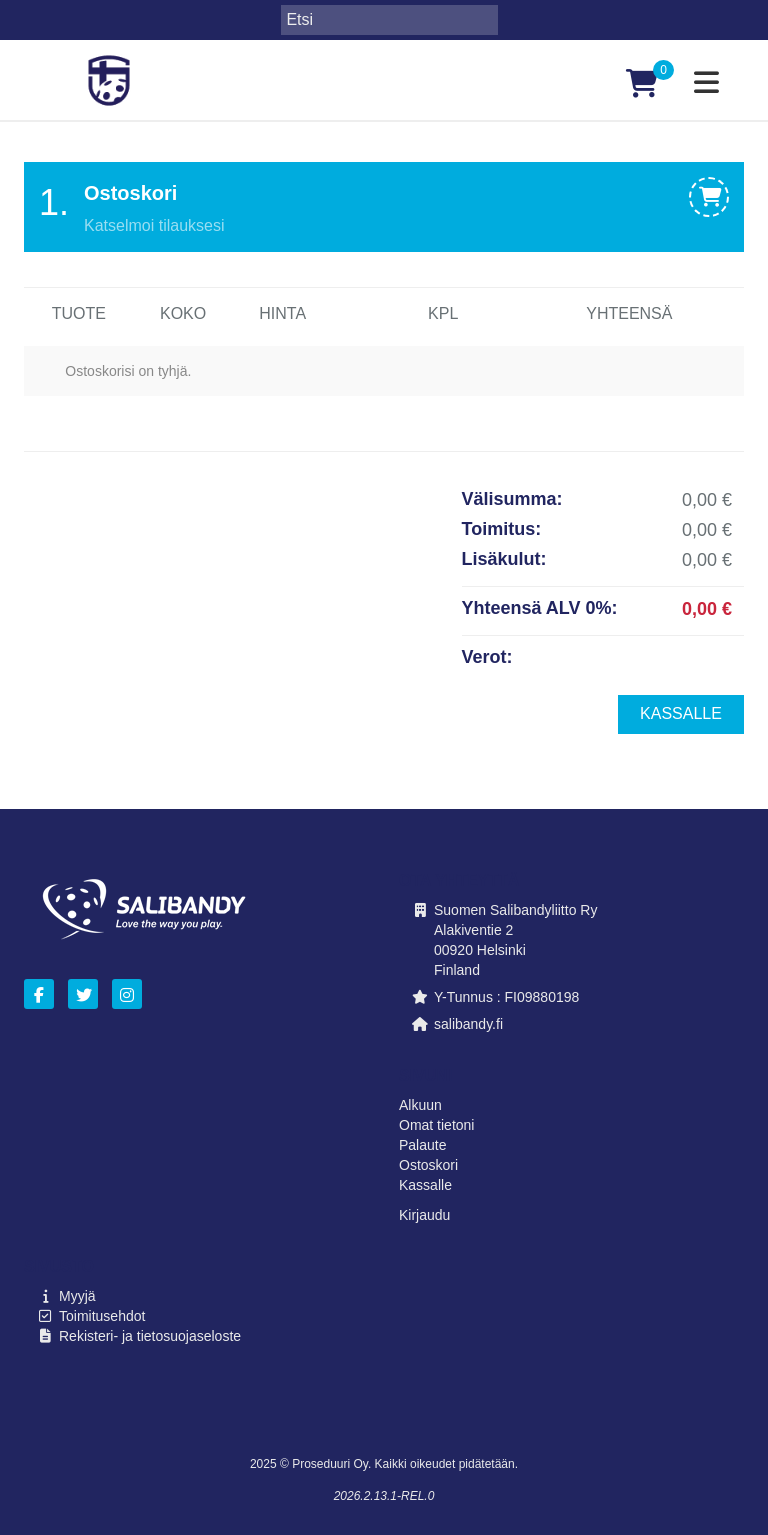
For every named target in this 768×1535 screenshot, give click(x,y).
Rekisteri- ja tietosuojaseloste (150, 1336)
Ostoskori (428, 1165)
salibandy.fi (468, 1024)
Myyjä (77, 1296)
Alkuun (420, 1105)
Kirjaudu (424, 1215)
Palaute (422, 1145)
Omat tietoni (436, 1125)
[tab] (384, 207)
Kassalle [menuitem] (681, 713)
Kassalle (425, 1185)
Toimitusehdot (102, 1316)
